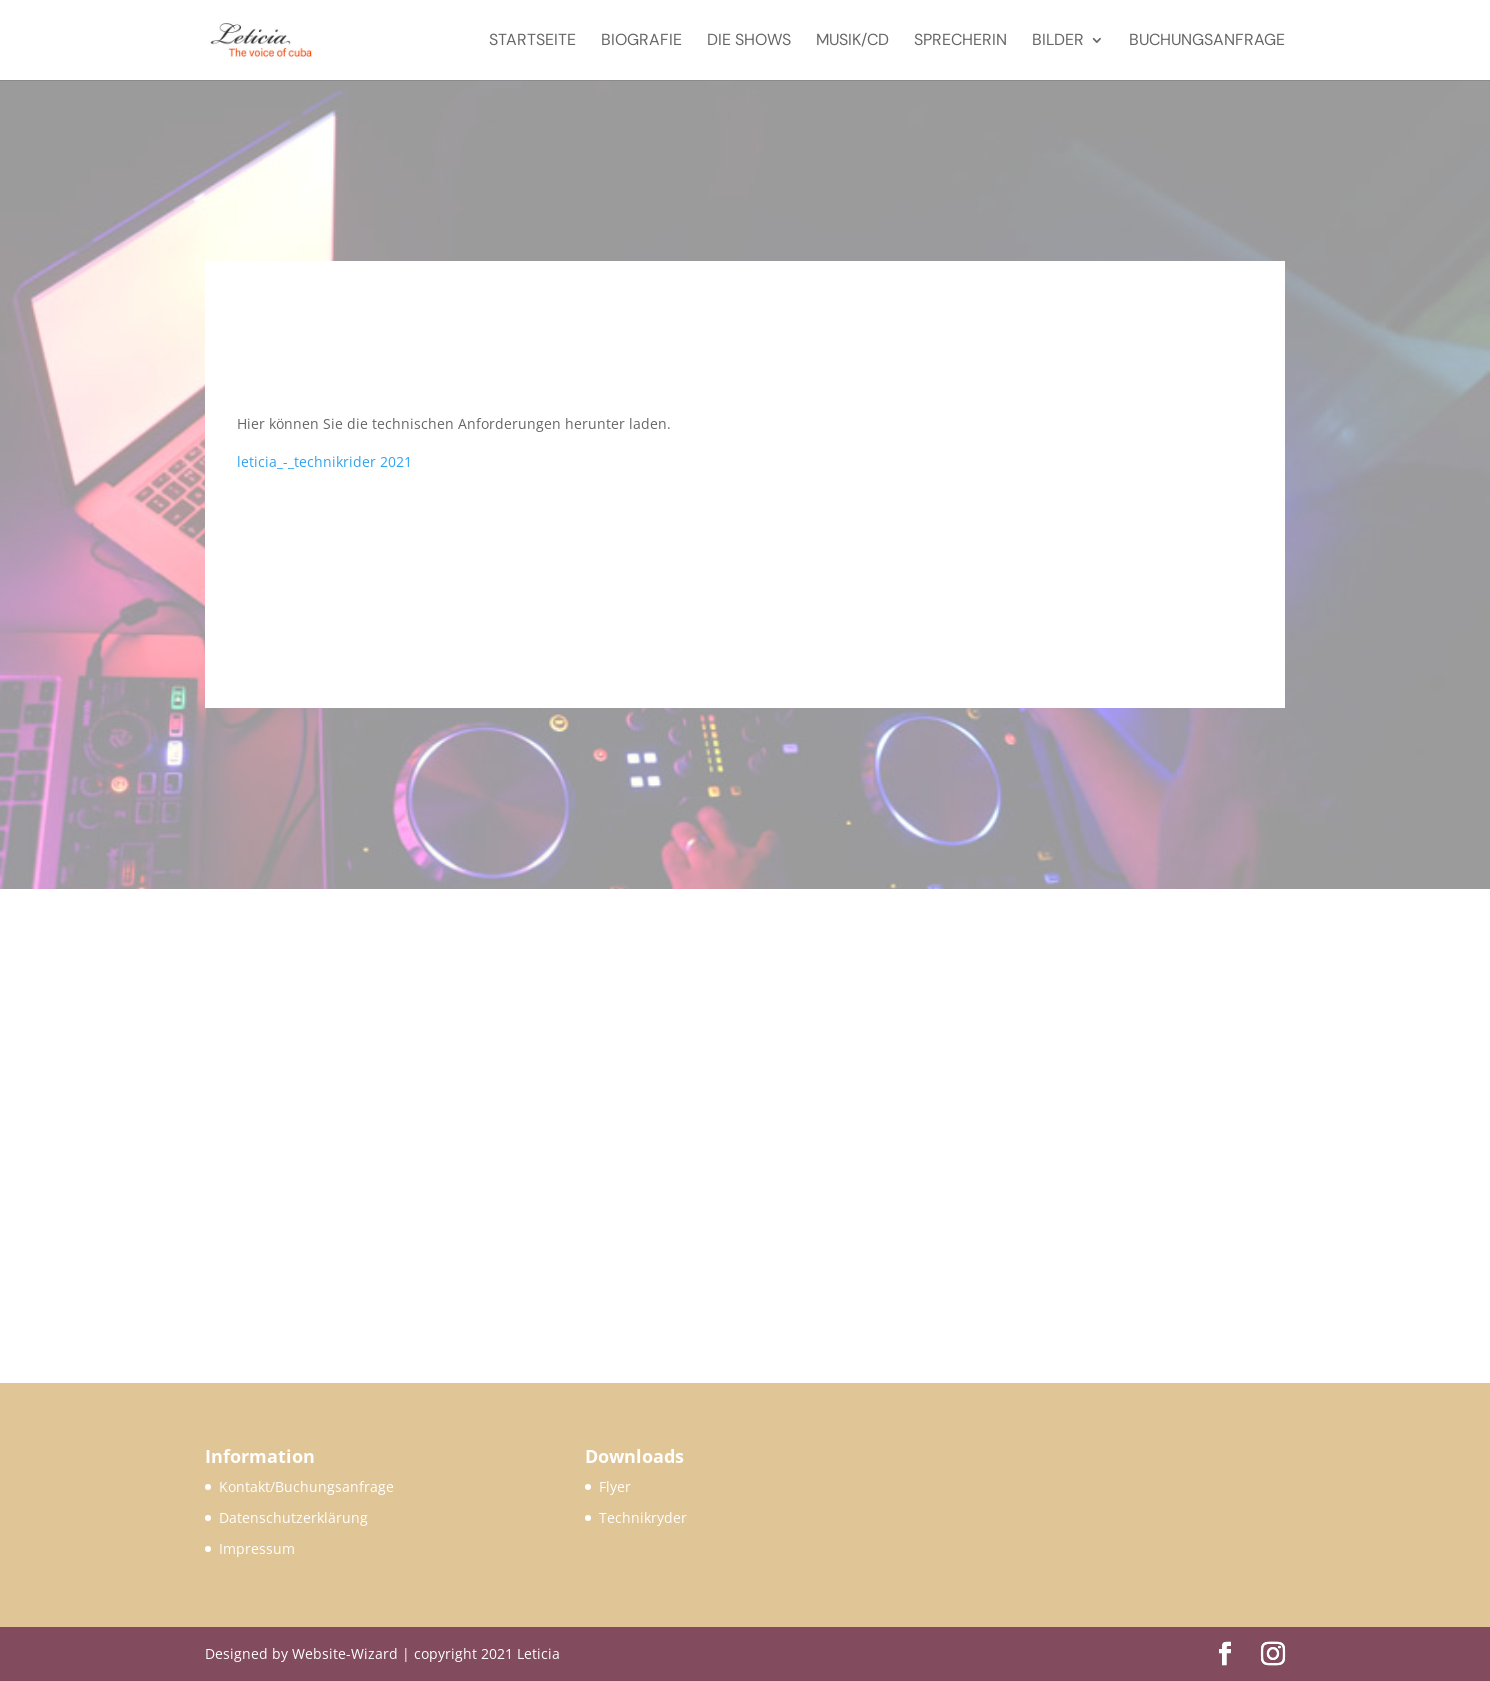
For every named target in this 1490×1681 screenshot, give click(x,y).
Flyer (615, 1486)
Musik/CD (852, 41)
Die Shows (749, 41)
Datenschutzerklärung (293, 1517)
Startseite (532, 41)
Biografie (641, 41)
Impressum (257, 1548)
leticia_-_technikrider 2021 (324, 461)
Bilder (1058, 41)
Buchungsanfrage (1207, 41)
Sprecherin (960, 41)
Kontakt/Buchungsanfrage (306, 1486)
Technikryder (643, 1517)
